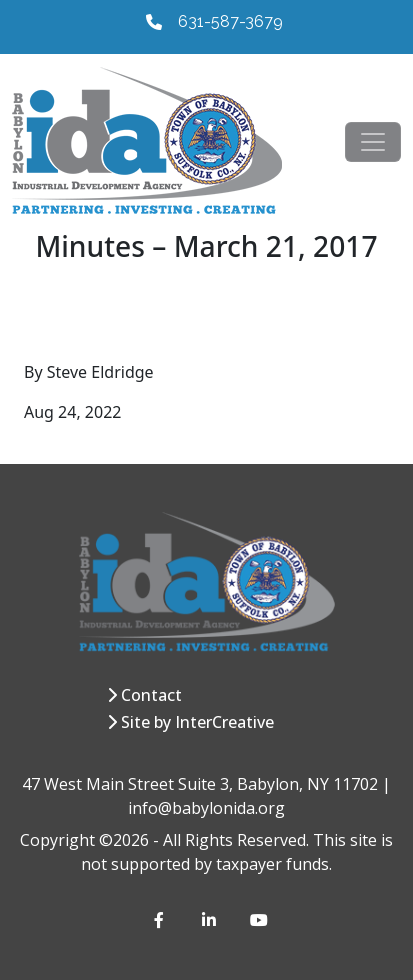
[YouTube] (258, 920)
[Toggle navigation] (373, 142)
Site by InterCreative (197, 722)
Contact (151, 695)
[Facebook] (162, 920)
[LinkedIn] (210, 920)
